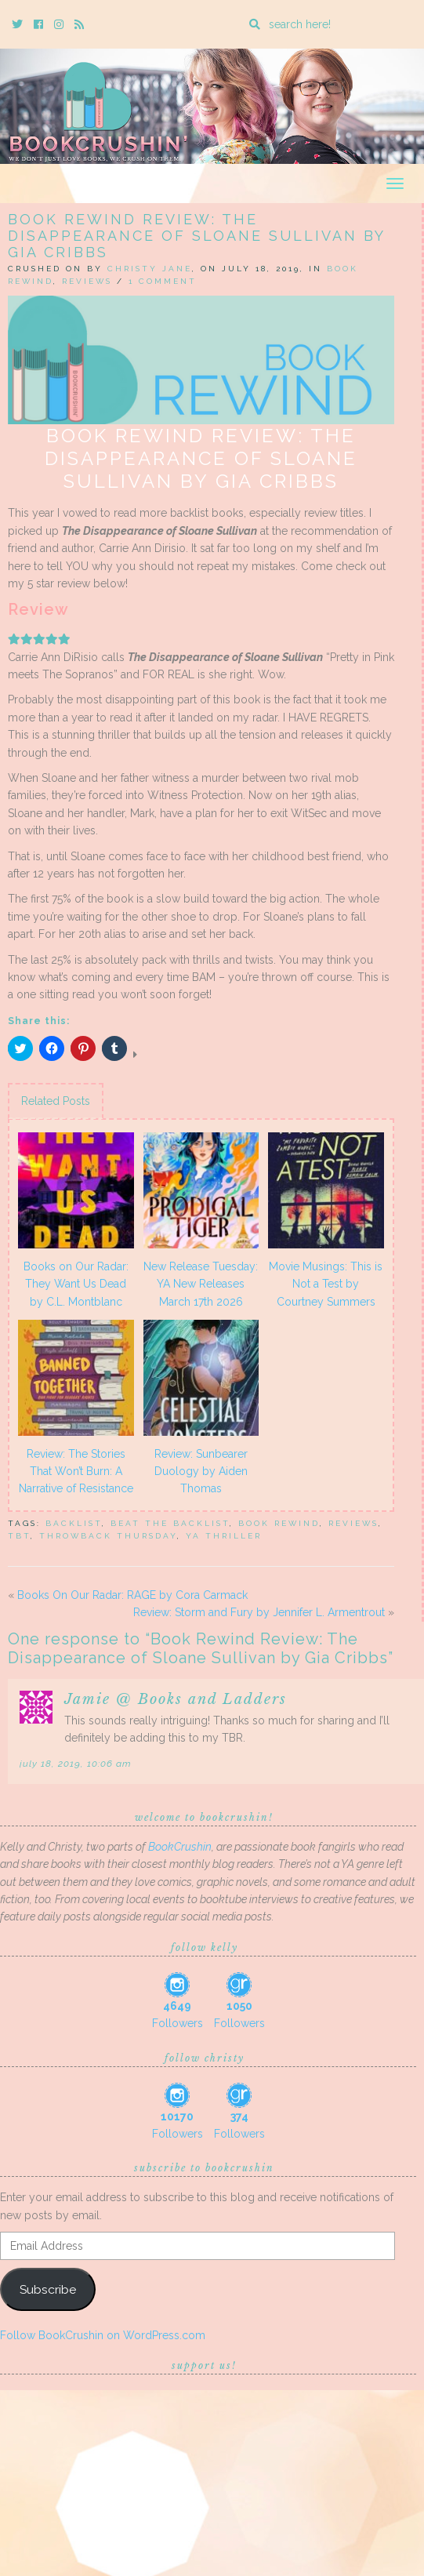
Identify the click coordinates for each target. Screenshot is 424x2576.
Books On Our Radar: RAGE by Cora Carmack (132, 1595)
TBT (19, 1535)
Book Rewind (279, 1523)
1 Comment (163, 281)
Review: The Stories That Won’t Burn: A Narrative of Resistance (76, 1471)
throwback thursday (108, 1535)
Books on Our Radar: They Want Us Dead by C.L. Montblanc (76, 1284)
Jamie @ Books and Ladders (175, 1699)
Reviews (87, 281)
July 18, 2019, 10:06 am (76, 1763)
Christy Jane (149, 268)
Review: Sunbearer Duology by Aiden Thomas (201, 1471)
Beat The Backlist (170, 1523)
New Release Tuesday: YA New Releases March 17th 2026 (200, 1284)
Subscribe (48, 2289)
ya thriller (224, 1535)
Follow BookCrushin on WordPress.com (102, 2335)
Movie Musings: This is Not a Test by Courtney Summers (325, 1284)
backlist (73, 1523)
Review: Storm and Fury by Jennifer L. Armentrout (259, 1612)
